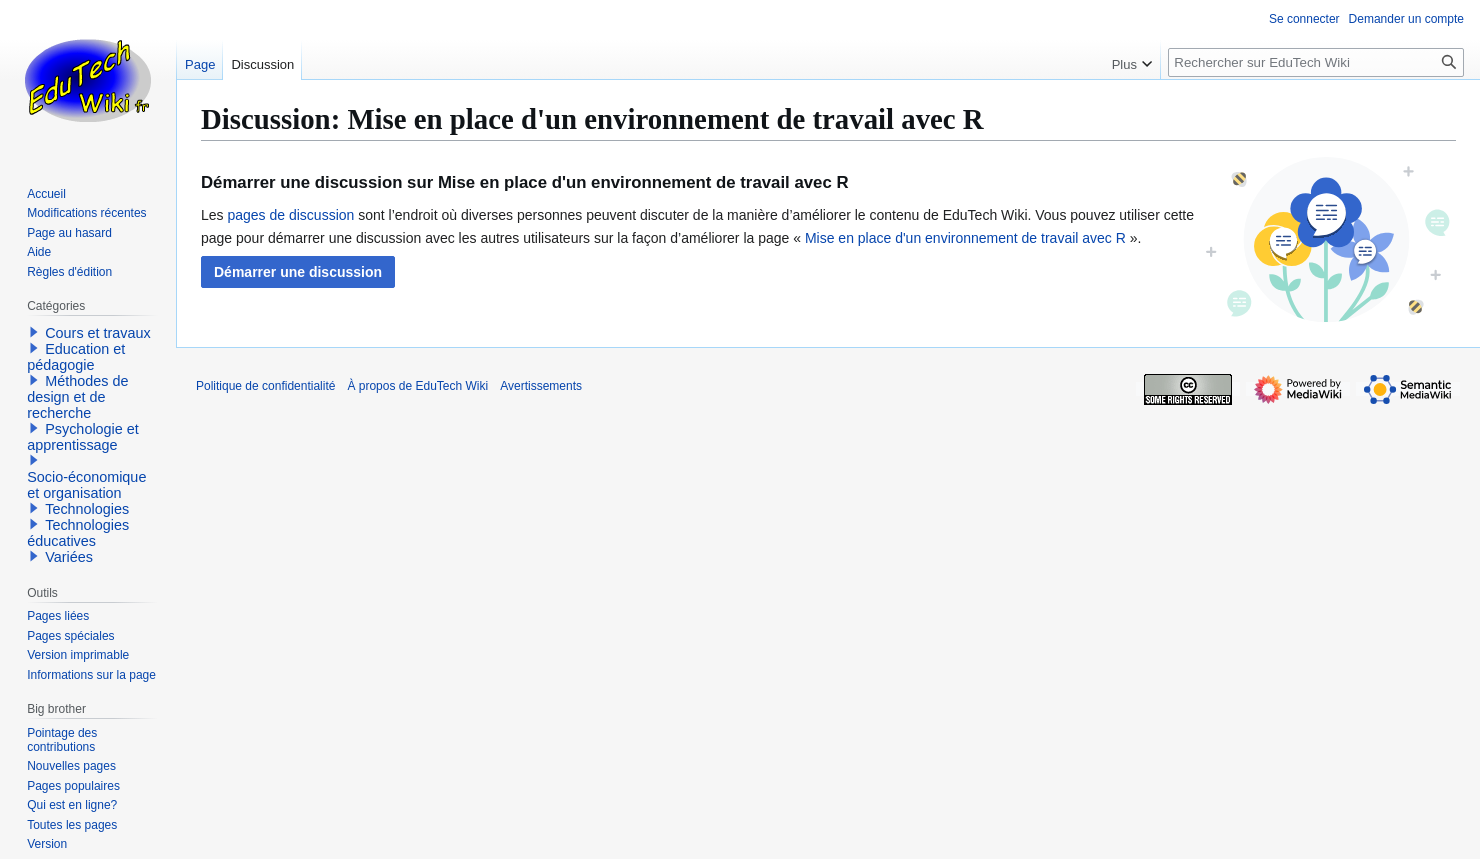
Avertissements (541, 386)
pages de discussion (290, 215)
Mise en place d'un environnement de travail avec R (965, 238)
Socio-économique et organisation (86, 485)
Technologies (87, 509)
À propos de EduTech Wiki (417, 386)
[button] (298, 272)
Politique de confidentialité (265, 386)
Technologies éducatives (78, 533)
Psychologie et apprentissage (83, 437)
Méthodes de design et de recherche (77, 397)
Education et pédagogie (76, 357)
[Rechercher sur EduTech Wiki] (1316, 62)
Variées (69, 557)
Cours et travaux (98, 333)
